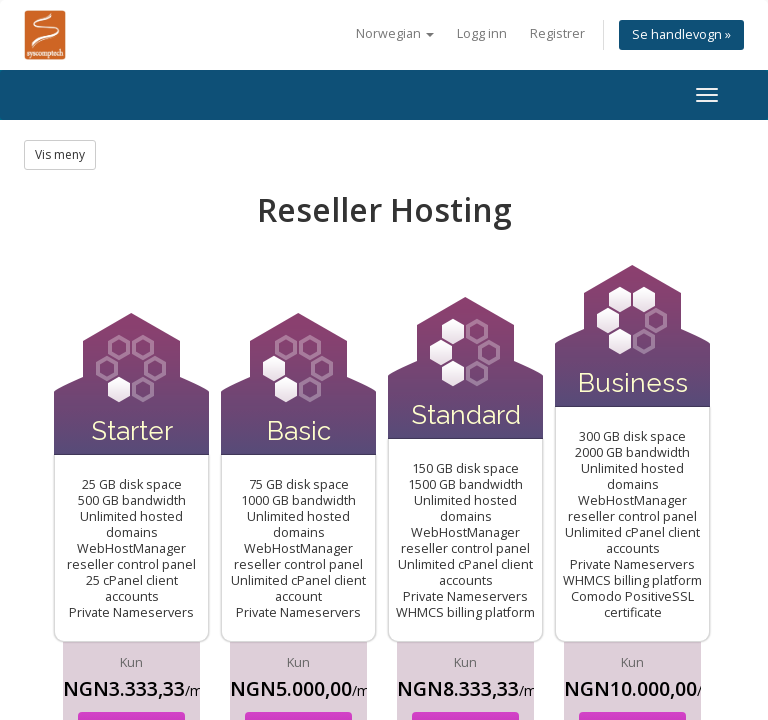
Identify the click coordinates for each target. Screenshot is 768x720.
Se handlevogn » (681, 34)
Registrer (557, 33)
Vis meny (60, 154)
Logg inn (482, 33)
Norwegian (395, 33)
